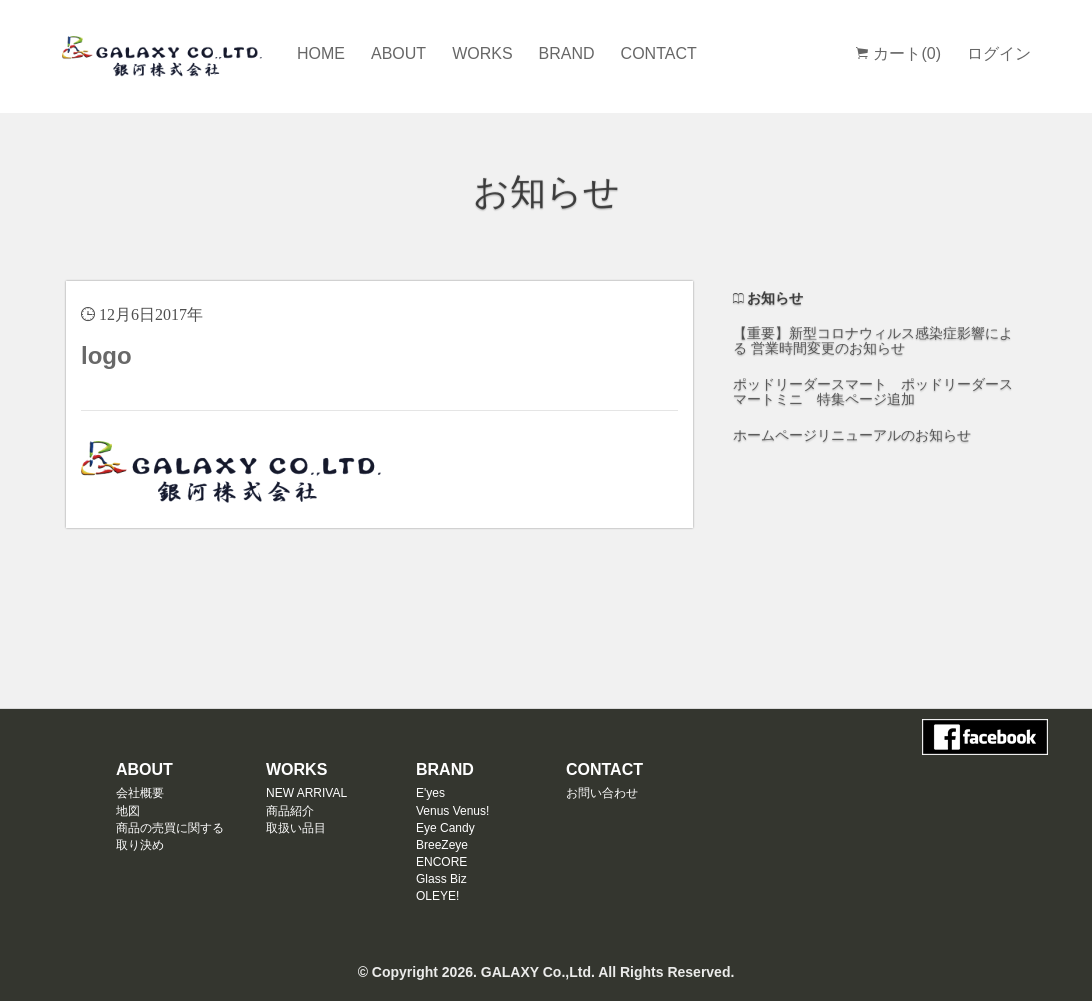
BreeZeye (442, 845)
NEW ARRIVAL (306, 793)
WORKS (482, 53)
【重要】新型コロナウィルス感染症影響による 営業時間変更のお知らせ (873, 340)
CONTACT (659, 53)
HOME (321, 53)
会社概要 (140, 793)
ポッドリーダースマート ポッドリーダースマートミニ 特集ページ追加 (873, 391)
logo (106, 355)
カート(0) (898, 53)
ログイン (999, 53)
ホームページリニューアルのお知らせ (852, 435)
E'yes (430, 793)
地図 (128, 811)
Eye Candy (445, 828)
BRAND (567, 53)
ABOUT (398, 53)
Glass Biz (441, 879)
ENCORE (441, 862)
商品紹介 (290, 811)
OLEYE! (437, 896)
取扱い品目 (296, 828)
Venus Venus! (452, 811)
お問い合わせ (602, 793)
